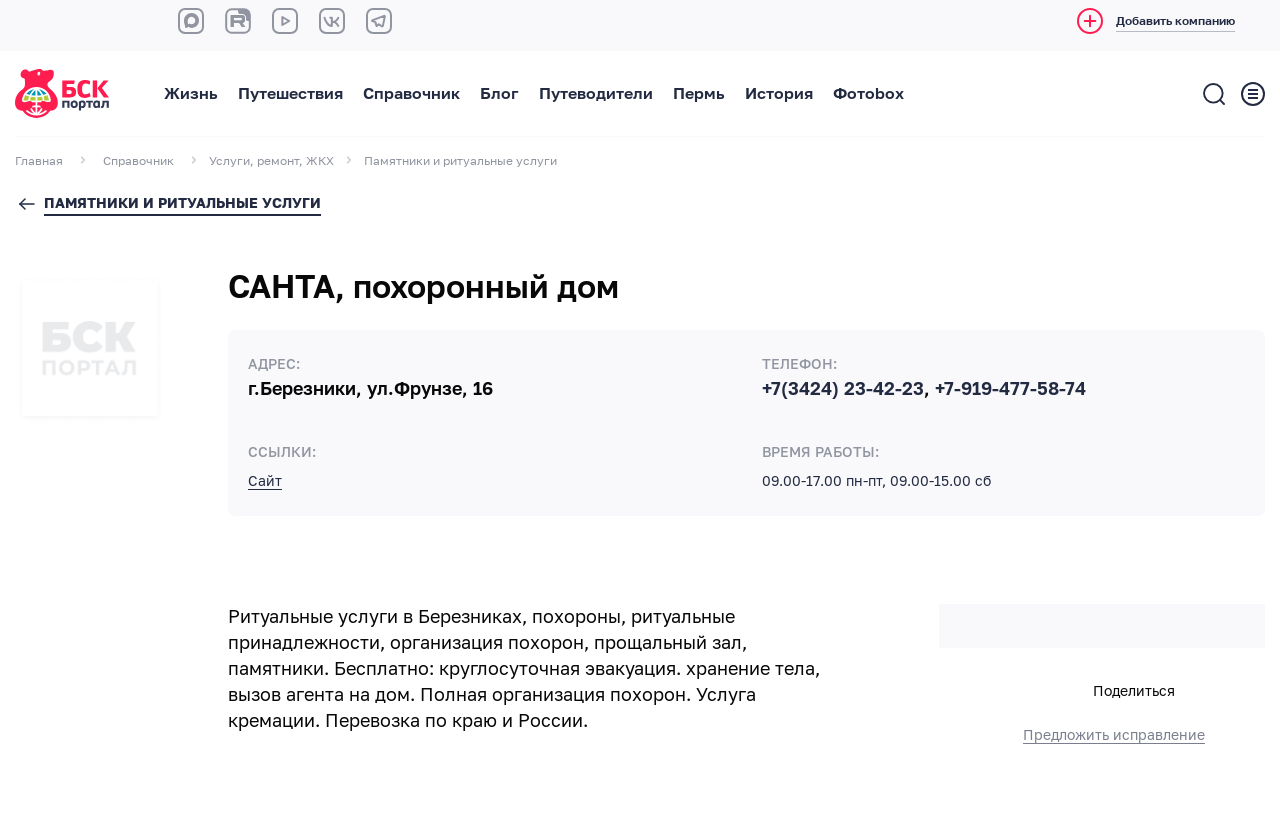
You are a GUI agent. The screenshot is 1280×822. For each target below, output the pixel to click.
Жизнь (191, 94)
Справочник (411, 94)
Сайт (265, 481)
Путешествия (290, 94)
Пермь (699, 94)
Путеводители (596, 94)
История (779, 94)
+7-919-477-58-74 (1010, 389)
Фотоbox (868, 94)
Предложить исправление (1114, 735)
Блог (499, 94)
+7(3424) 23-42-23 (843, 389)
